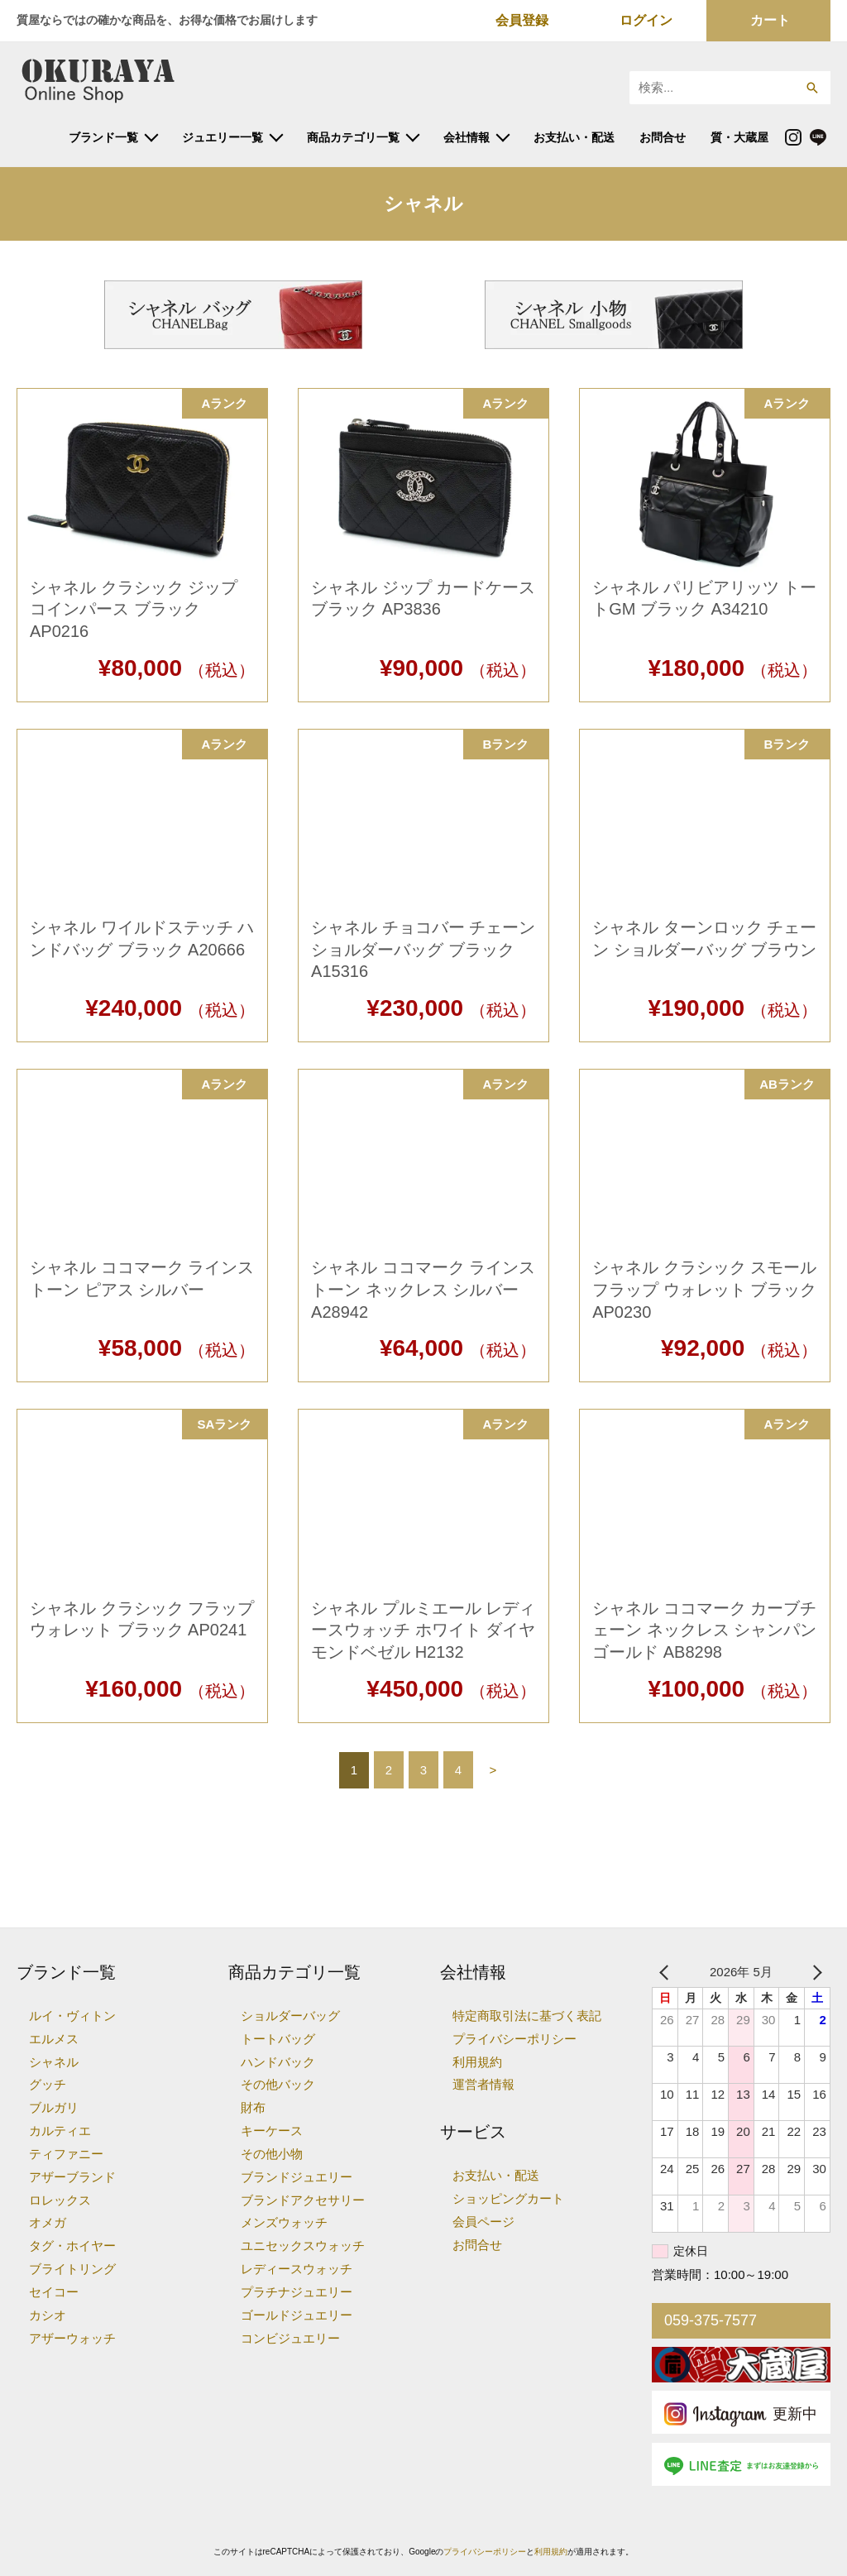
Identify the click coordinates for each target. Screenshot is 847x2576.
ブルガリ (54, 2107)
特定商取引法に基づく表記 (526, 2016)
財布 (253, 2107)
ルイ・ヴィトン (72, 2016)
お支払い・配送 (574, 137)
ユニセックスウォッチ (303, 2245)
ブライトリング (72, 2269)
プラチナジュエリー (296, 2292)
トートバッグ (278, 2039)
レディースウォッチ (296, 2269)
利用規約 (477, 2062)
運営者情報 (483, 2084)
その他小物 (272, 2154)
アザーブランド (72, 2177)
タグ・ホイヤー (72, 2245)
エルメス (54, 2039)
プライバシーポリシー (514, 2039)
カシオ (47, 2315)
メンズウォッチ (284, 2222)
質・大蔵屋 (739, 137)
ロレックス (60, 2200)
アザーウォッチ (72, 2338)
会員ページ (483, 2221)
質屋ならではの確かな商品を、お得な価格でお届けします (167, 19)
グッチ (47, 2084)
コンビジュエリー (290, 2338)
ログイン (646, 20)
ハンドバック (278, 2062)
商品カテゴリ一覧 (353, 137)
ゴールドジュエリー (296, 2315)
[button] (811, 87)
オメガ (47, 2222)
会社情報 (466, 137)
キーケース (272, 2131)
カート (770, 20)
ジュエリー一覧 (222, 137)
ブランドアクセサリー (303, 2200)
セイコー (54, 2292)
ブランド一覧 (103, 137)
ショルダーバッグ (290, 2016)
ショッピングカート (508, 2198)
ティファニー (66, 2154)
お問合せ (662, 137)
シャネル (54, 2062)
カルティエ (60, 2131)
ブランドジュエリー (296, 2177)
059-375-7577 (710, 2320)
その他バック (278, 2084)
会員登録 (521, 20)
